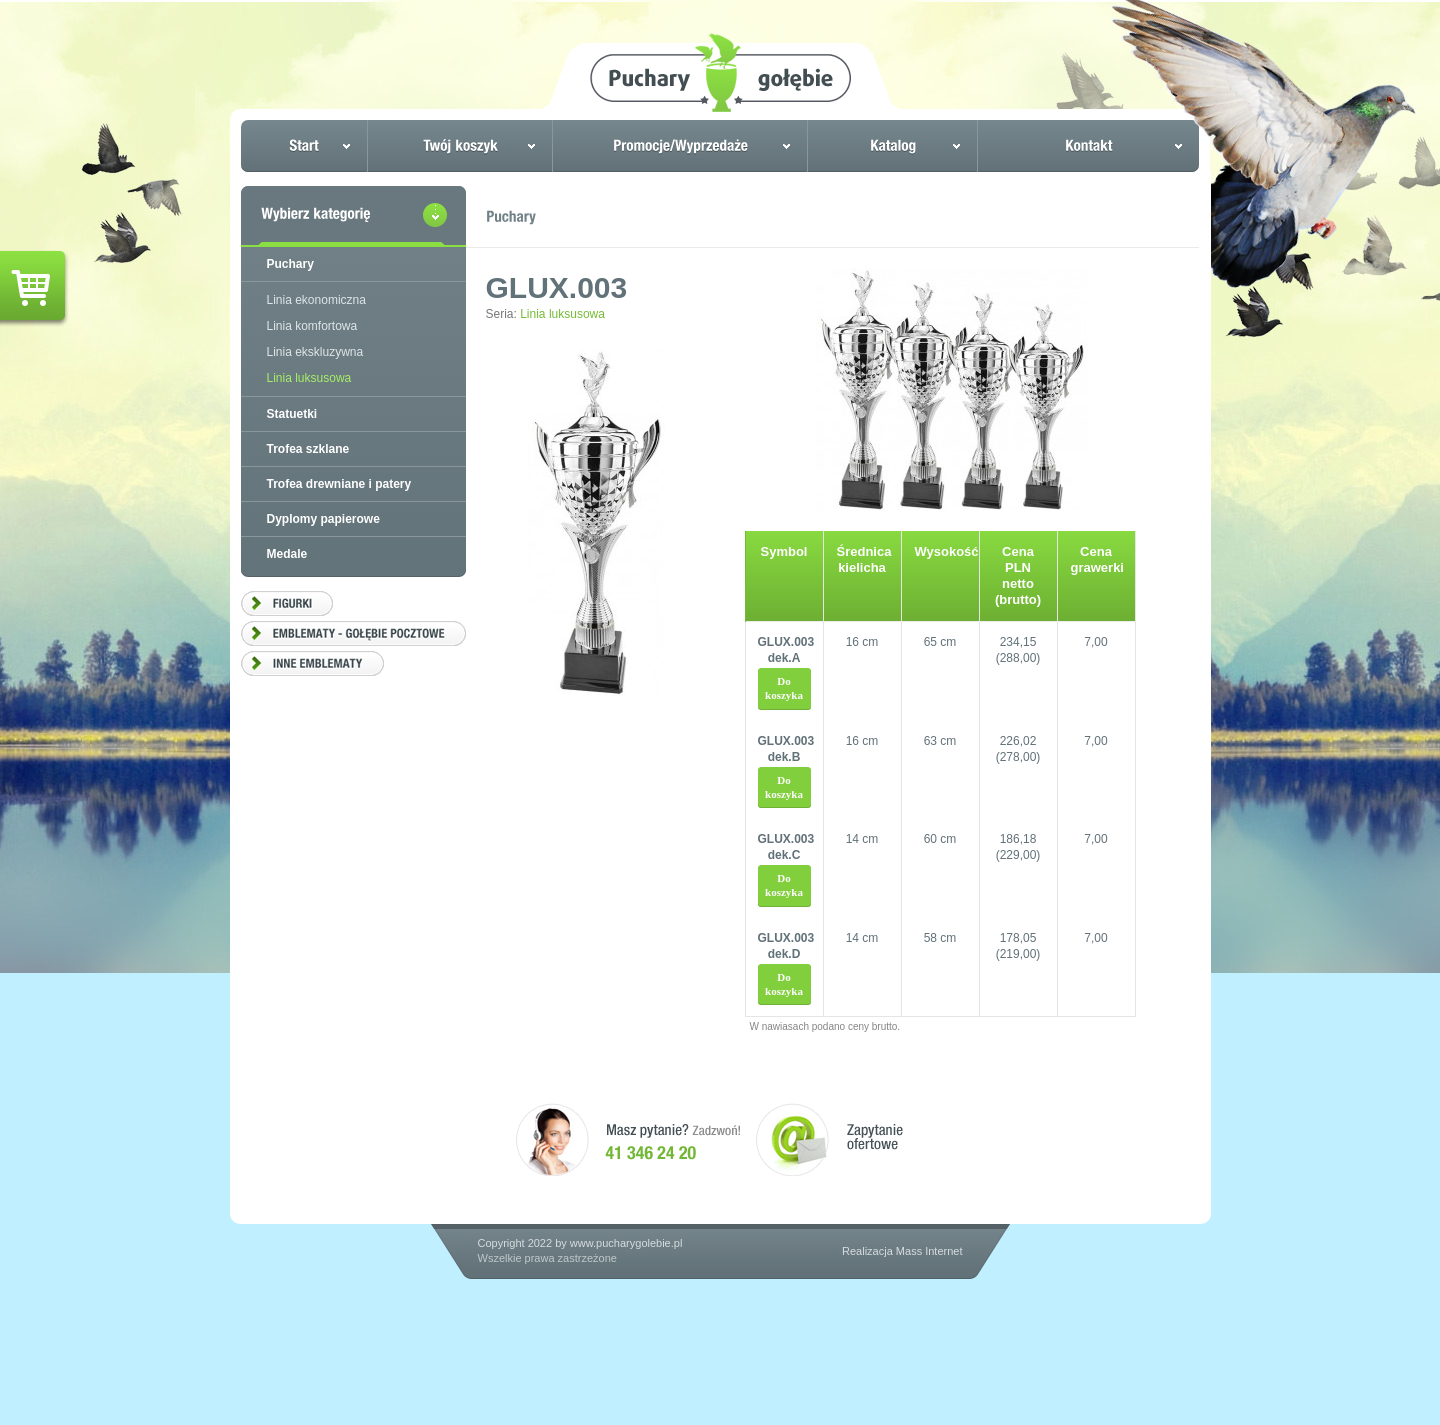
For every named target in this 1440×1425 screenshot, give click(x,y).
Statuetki (292, 414)
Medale (287, 554)
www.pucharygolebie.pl (626, 1243)
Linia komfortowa (312, 326)
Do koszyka (784, 688)
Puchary (290, 264)
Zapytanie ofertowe (829, 1139)
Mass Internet (929, 1251)
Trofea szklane (308, 449)
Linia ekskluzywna (315, 352)
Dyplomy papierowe (323, 519)
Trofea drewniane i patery (339, 484)
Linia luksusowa (562, 314)
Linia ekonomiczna (316, 300)
